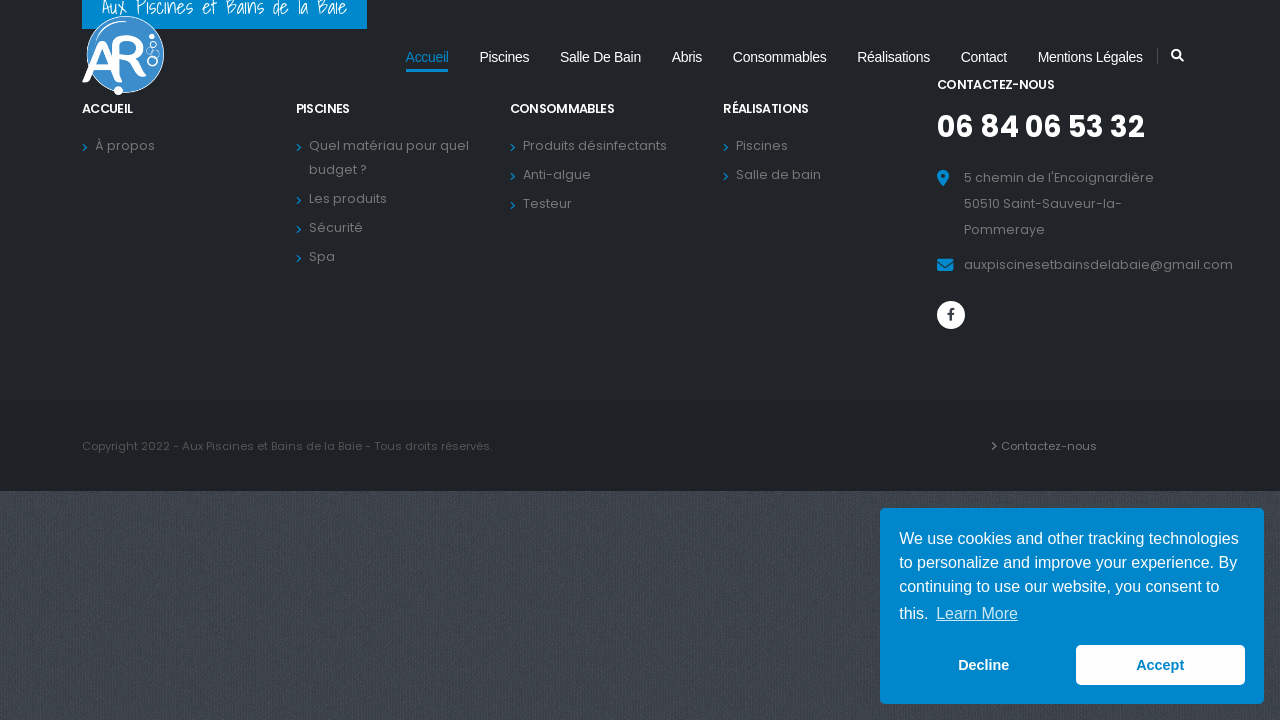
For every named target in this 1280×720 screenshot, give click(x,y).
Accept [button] (1160, 665)
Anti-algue (560, 174)
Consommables (780, 57)
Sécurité (339, 227)
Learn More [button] (977, 613)
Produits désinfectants (598, 145)
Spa (325, 256)
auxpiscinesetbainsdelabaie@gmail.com (1098, 264)
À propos (128, 145)
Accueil (427, 57)
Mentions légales (1090, 57)
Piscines (504, 57)
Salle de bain (600, 57)
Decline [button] (983, 665)
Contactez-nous (1052, 446)
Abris (687, 57)
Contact (984, 57)
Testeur (550, 203)
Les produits (351, 198)
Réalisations (893, 57)
